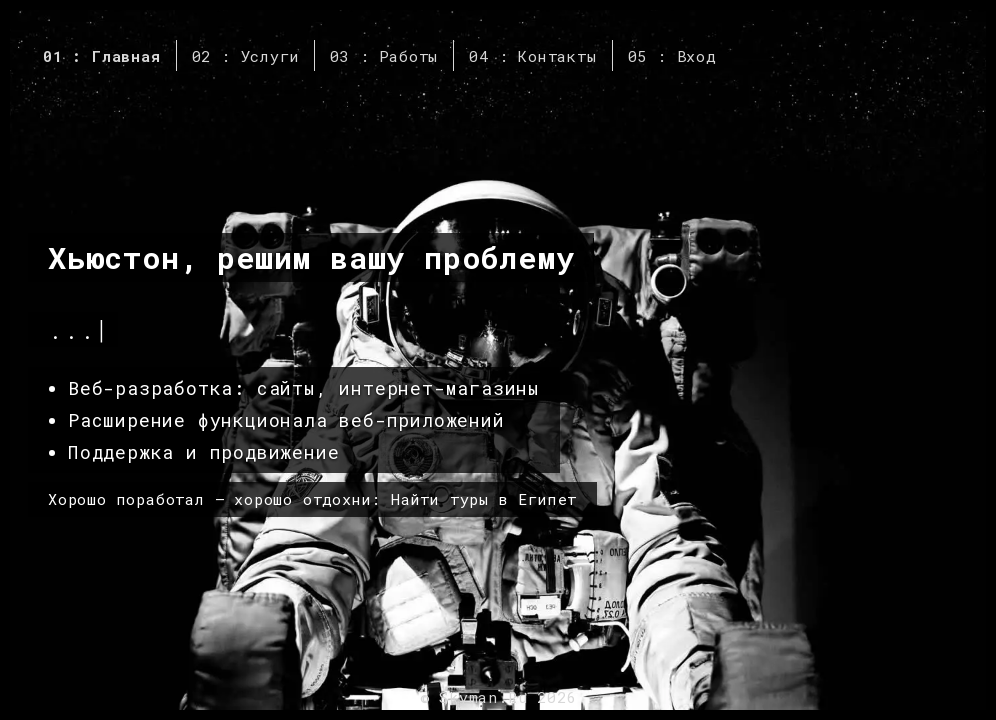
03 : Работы (384, 56)
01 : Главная (102, 56)
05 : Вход (672, 56)
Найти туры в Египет (484, 499)
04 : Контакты (532, 56)
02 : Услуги (246, 56)
